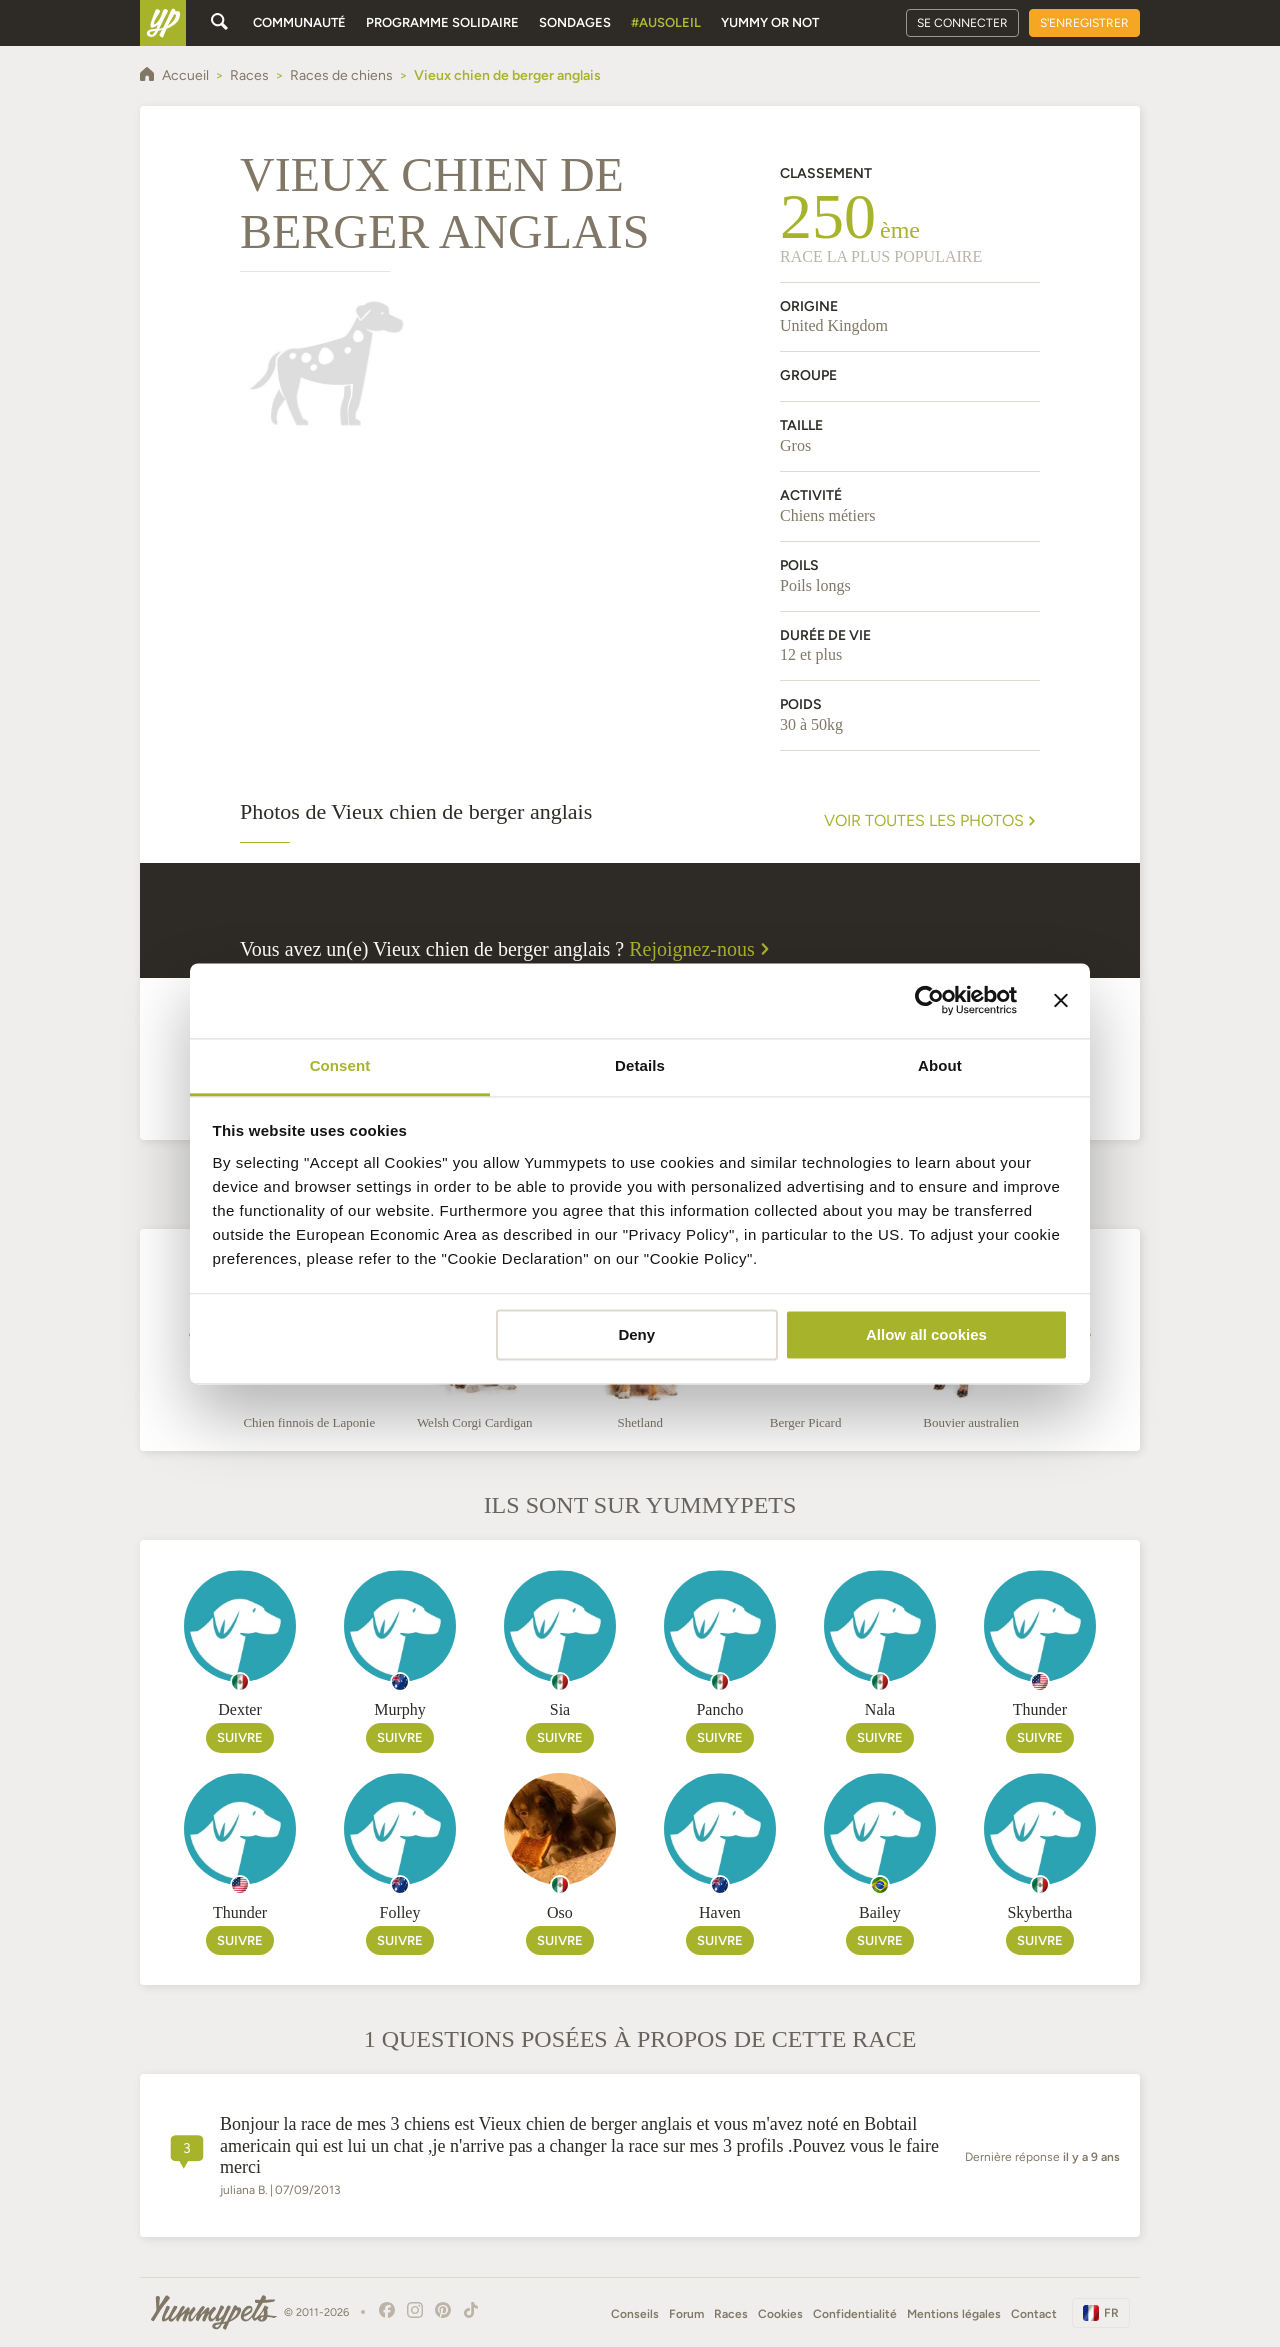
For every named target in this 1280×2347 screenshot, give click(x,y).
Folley (400, 1912)
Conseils (635, 2314)
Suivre (240, 1737)
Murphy (400, 1709)
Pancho (719, 1709)
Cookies (780, 2314)
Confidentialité (855, 2314)
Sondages (575, 22)
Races (731, 2314)
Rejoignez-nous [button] (702, 949)
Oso (560, 1912)
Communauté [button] (299, 22)
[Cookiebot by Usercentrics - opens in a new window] (929, 1000)
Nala (880, 1709)
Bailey (880, 1912)
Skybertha (1039, 1912)
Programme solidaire (442, 22)
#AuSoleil (666, 22)
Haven (720, 1912)
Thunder (1040, 1709)
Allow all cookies (926, 1334)
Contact (1034, 2314)
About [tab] (940, 1065)
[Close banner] (1061, 1000)
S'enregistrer (1084, 23)
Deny (636, 1334)
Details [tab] (640, 1065)
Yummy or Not (770, 22)
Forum (686, 2314)
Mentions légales (954, 2314)
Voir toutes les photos (932, 821)
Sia (560, 1709)
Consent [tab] (340, 1065)
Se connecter (962, 23)
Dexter (240, 1709)
